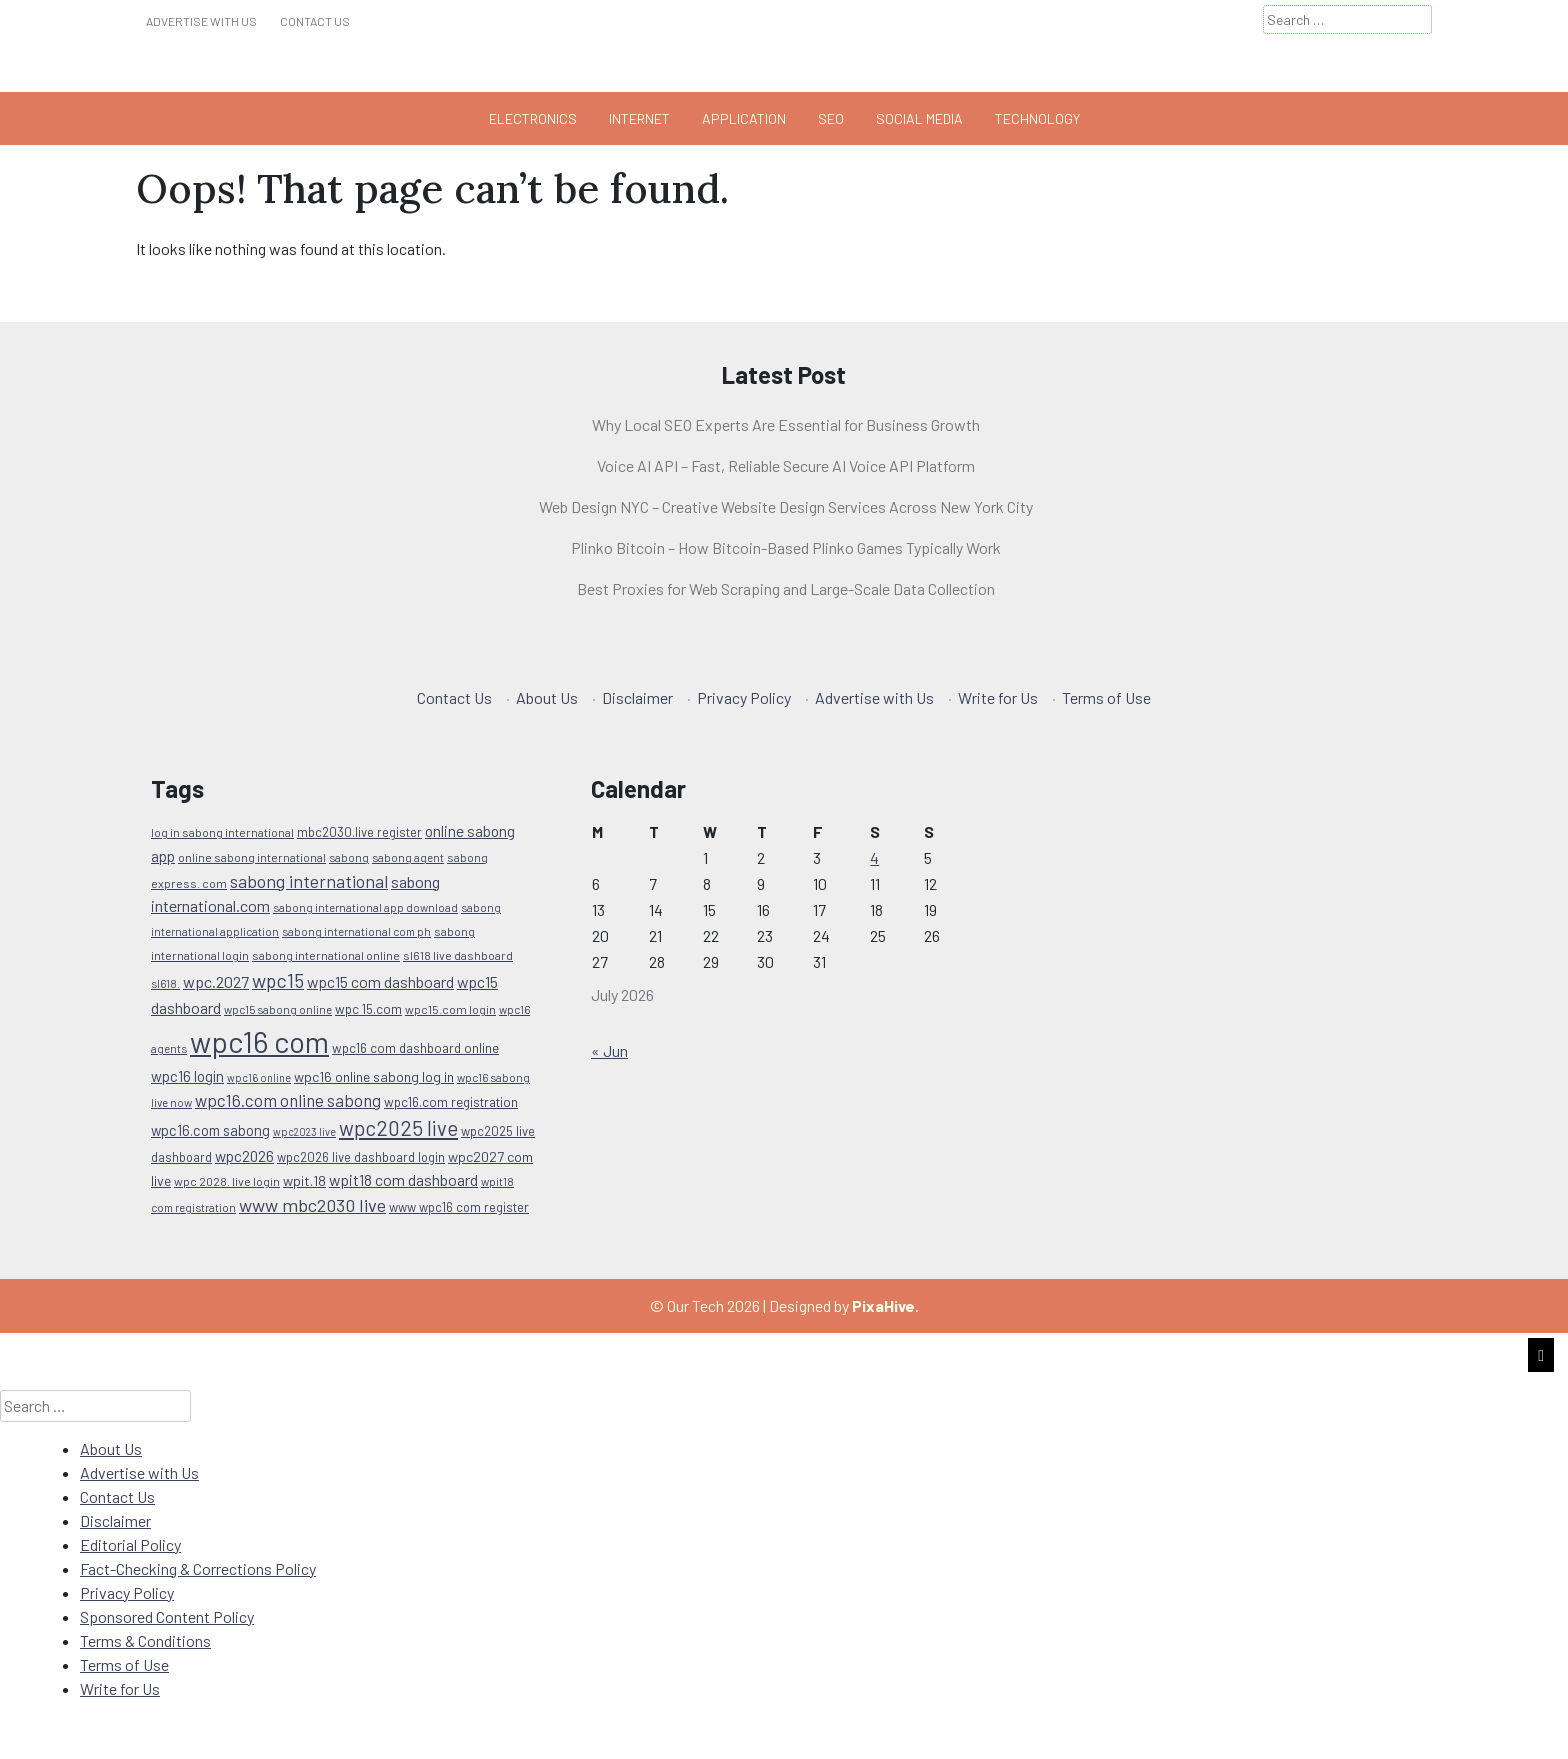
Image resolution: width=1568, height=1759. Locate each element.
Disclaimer (637, 697)
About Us (547, 697)
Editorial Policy (130, 1544)
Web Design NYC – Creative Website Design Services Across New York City (786, 506)
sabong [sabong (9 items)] (349, 857)
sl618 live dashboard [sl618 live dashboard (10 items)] (458, 955)
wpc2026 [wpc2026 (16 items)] (244, 1156)
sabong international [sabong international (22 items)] (309, 881)
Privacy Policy (744, 697)
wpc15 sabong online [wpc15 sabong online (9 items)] (278, 1009)
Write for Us (998, 697)
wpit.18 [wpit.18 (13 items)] (304, 1180)
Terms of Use (1106, 697)
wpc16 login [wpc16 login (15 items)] (187, 1076)
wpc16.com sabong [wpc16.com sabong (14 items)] (210, 1130)
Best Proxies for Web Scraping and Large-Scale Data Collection (786, 588)
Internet (639, 118)
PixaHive (883, 1305)
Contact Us (315, 21)
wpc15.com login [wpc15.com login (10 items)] (450, 1009)
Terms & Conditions (145, 1640)
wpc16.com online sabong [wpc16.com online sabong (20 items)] (288, 1100)
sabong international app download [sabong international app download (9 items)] (365, 907)
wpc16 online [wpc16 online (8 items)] (259, 1077)
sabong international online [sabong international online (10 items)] (326, 955)
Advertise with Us (201, 21)
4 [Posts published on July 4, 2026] (874, 857)
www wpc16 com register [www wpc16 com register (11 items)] (459, 1207)
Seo (831, 118)
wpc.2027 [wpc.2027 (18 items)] (216, 981)
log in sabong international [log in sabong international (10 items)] (222, 832)
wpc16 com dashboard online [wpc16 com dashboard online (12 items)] (415, 1048)
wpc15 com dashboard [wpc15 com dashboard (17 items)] (380, 981)
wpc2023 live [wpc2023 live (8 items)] (304, 1131)
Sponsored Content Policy (167, 1616)
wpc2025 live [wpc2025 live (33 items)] (398, 1127)
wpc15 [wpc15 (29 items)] (278, 980)
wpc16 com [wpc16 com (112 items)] (259, 1041)
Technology (1037, 118)
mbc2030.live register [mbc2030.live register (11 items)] (359, 832)
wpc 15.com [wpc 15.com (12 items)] (368, 1009)
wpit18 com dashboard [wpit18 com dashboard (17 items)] (403, 1179)
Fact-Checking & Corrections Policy (198, 1568)
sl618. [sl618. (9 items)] (165, 983)
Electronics (533, 118)
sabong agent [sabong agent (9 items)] (408, 857)
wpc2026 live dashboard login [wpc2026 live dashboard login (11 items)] (361, 1157)
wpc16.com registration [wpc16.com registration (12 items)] (451, 1102)
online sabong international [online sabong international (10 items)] (252, 857)
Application (744, 118)
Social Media (919, 118)
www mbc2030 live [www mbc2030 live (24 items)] (312, 1205)
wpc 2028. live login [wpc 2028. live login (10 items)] (227, 1181)
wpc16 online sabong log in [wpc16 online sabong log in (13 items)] (374, 1076)
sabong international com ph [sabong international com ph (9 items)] (356, 931)
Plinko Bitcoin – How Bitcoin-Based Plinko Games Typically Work (786, 547)
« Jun (609, 1050)
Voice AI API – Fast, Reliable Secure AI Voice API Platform (786, 465)
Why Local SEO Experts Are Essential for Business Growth (786, 424)
